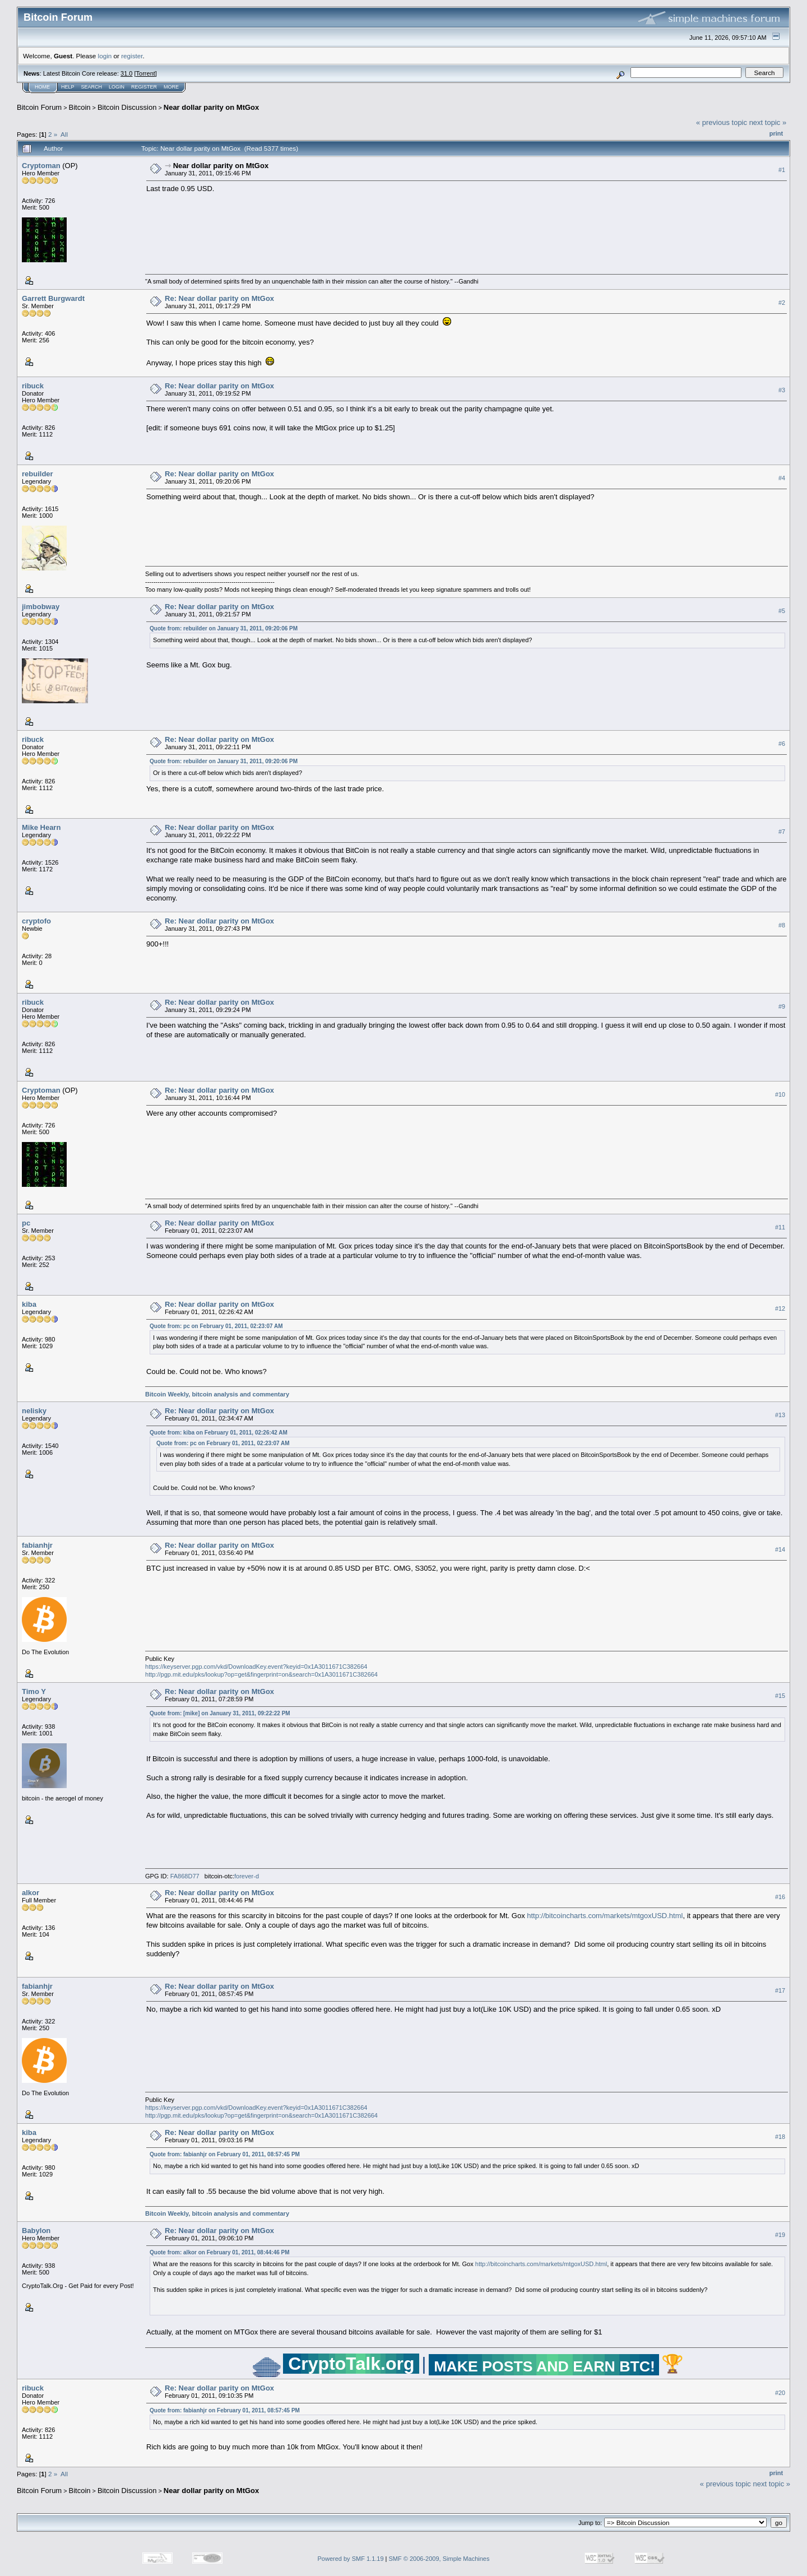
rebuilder (37, 474)
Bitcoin (80, 107)
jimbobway (40, 606)
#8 (781, 925)
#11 (780, 1227)
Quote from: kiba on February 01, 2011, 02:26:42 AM (218, 1432)
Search (92, 87)
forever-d (246, 1876)
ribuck (33, 386)
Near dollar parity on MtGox (211, 107)
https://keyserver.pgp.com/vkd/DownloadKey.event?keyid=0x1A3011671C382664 (256, 1666)
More (171, 87)
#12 (780, 1308)
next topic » (768, 122)
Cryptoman (41, 165)
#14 (780, 1549)
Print (776, 133)
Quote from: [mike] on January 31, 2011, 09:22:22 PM (220, 1713)
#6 (781, 743)
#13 (780, 1415)
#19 (780, 2234)
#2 (781, 302)
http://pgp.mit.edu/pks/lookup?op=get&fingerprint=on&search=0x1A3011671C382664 (261, 1674)
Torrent (145, 73)
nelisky (34, 1411)
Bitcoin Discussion (127, 107)
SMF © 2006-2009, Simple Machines (439, 2558)
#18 (780, 2136)
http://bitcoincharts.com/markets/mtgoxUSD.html (605, 1915)
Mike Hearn (41, 827)
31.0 (126, 73)
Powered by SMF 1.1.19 (351, 2558)
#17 (780, 1990)
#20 (780, 2392)
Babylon (36, 2230)
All (64, 134)
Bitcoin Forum (39, 107)
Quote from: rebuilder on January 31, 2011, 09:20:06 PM (224, 628)
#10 (780, 1094)
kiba (29, 1304)
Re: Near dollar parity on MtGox (219, 298)
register (131, 55)
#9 (781, 1006)
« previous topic (721, 122)
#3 (781, 390)
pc (26, 1223)
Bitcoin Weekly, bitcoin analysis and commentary (217, 1394)
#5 (781, 610)
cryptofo (36, 921)
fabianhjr (37, 1545)
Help (68, 87)
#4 (781, 478)
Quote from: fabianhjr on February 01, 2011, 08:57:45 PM (225, 2154)
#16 (780, 1896)
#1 (781, 169)
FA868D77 (185, 1876)
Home (42, 87)
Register (144, 87)
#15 (780, 1695)
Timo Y (34, 1691)
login (105, 55)
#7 (781, 831)
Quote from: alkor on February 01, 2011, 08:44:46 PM (220, 2252)
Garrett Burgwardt (53, 298)
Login (116, 87)
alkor (30, 1892)
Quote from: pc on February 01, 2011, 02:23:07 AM (216, 1326)
